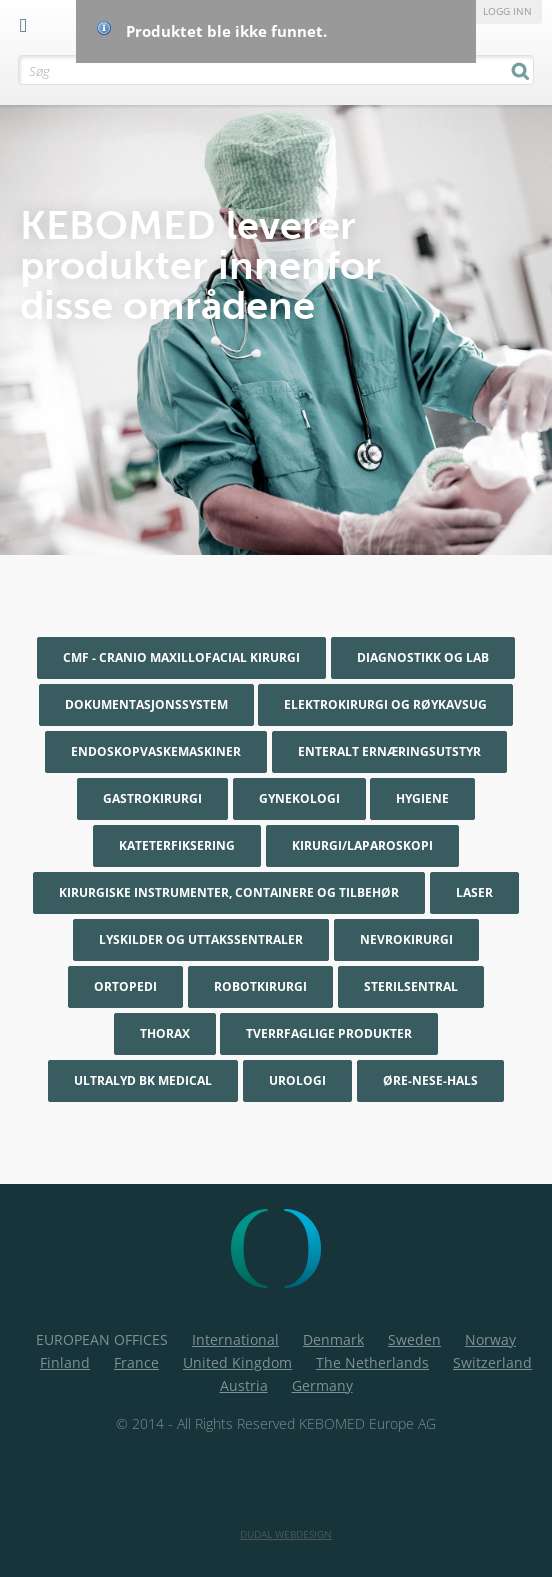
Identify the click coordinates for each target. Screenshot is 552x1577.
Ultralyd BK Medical (143, 1080)
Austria (244, 1385)
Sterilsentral (411, 986)
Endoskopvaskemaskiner (156, 751)
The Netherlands (372, 1362)
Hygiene (422, 798)
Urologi (297, 1080)
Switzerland (492, 1362)
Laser (474, 892)
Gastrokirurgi (152, 798)
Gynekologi (299, 798)
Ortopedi (125, 986)
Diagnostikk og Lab (423, 657)
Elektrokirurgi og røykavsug (385, 704)
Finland (65, 1362)
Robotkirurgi (260, 986)
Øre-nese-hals (430, 1080)
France (136, 1362)
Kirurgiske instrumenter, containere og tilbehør (229, 892)
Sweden (414, 1339)
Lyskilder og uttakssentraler (201, 939)
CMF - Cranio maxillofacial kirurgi (181, 657)
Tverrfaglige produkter (329, 1033)
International (235, 1339)
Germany (322, 1385)
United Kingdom (237, 1362)
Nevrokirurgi (406, 939)
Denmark (333, 1339)
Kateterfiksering (177, 845)
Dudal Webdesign (286, 1534)
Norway (490, 1339)
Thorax (165, 1033)
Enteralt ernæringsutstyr (389, 751)
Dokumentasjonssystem (146, 704)
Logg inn (507, 11)
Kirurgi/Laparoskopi (362, 845)
